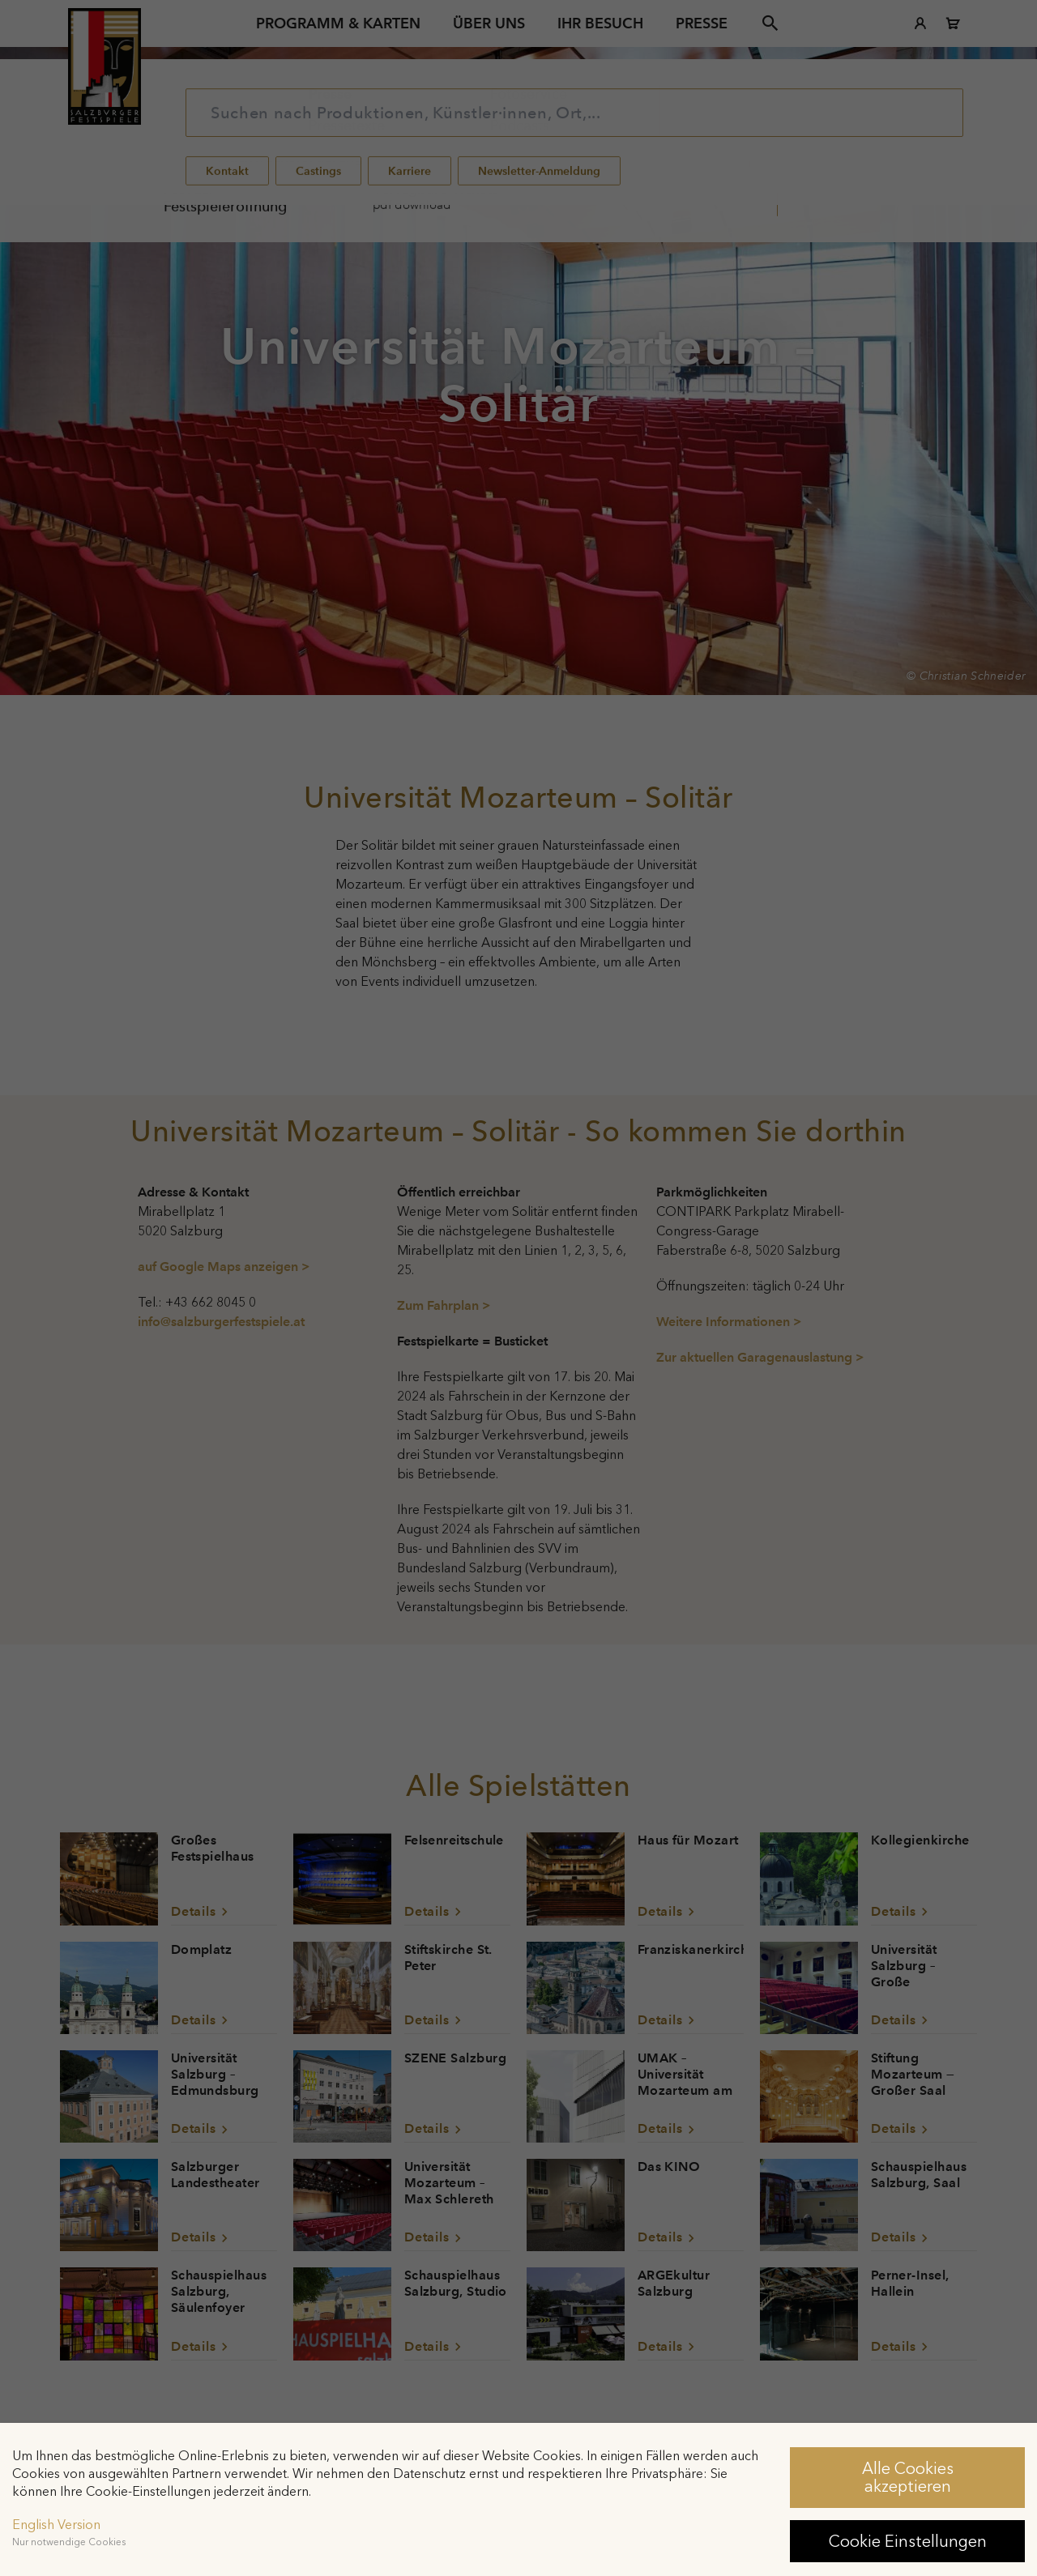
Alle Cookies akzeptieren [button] (908, 2477)
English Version (56, 2524)
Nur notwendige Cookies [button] (69, 2542)
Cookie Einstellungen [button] (908, 2541)
